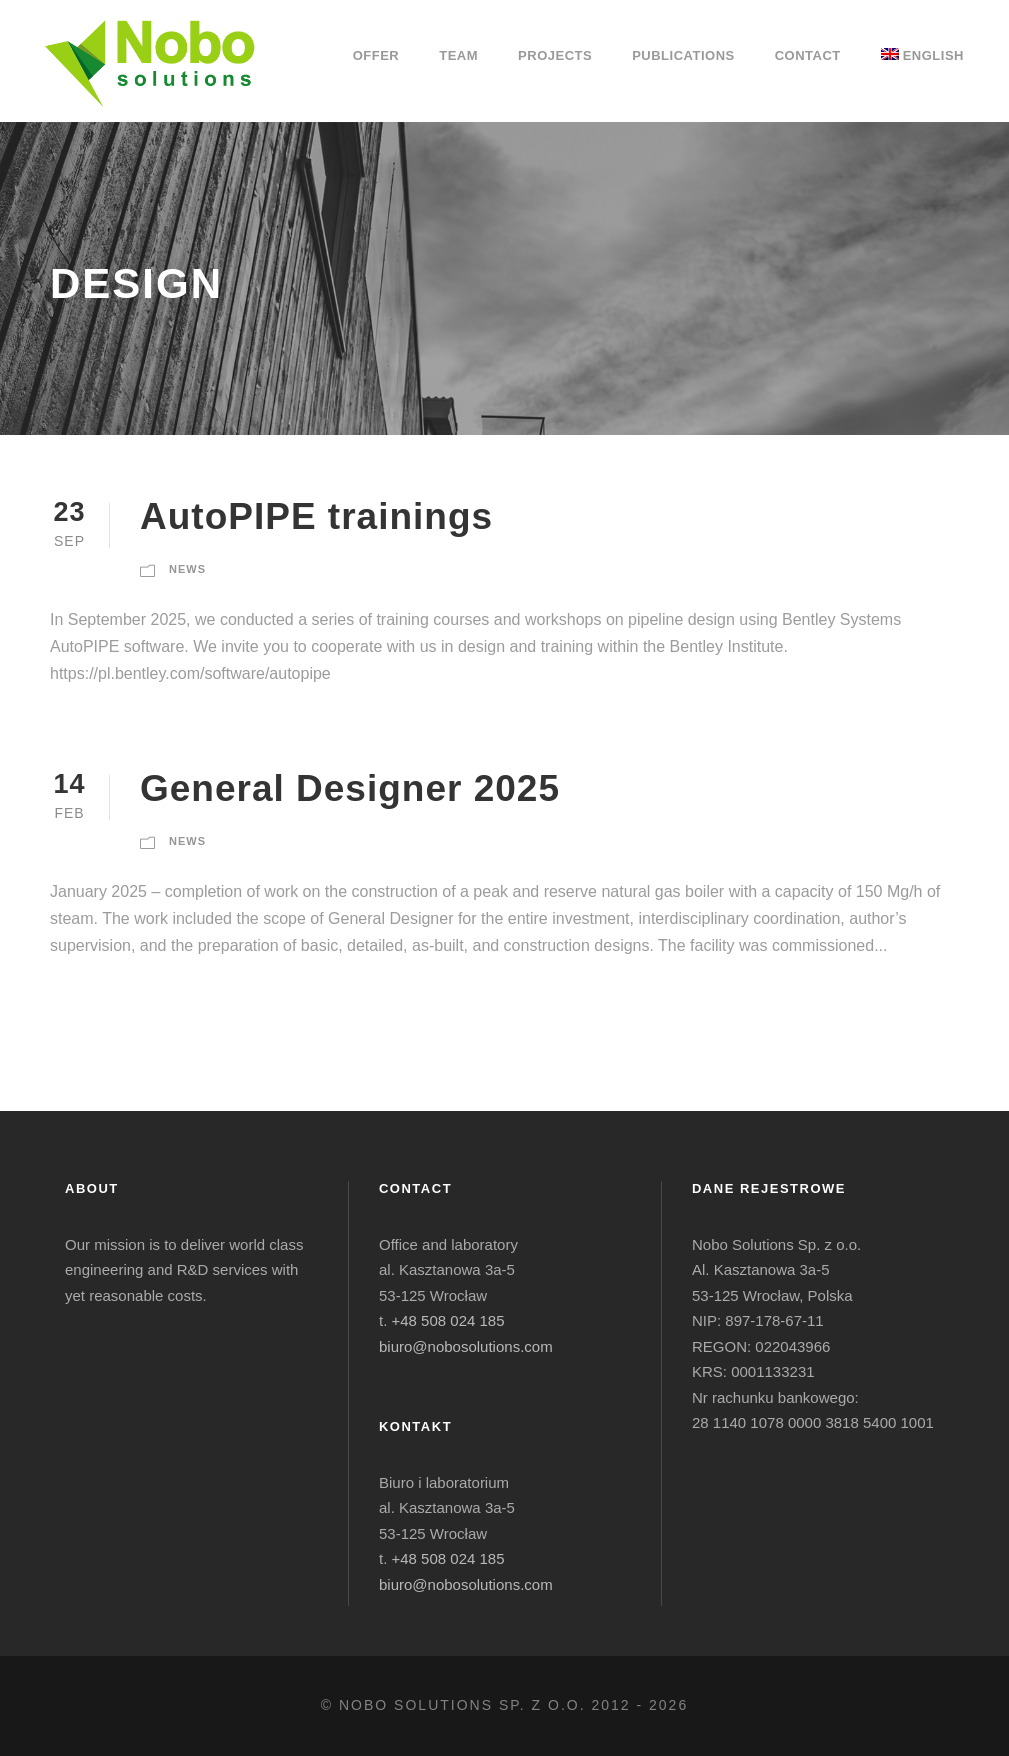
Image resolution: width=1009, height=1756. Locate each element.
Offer (376, 55)
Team (458, 55)
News (187, 569)
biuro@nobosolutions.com (466, 1346)
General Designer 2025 (350, 788)
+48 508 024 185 (448, 1320)
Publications (683, 55)
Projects (555, 55)
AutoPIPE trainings (316, 516)
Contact (808, 55)
